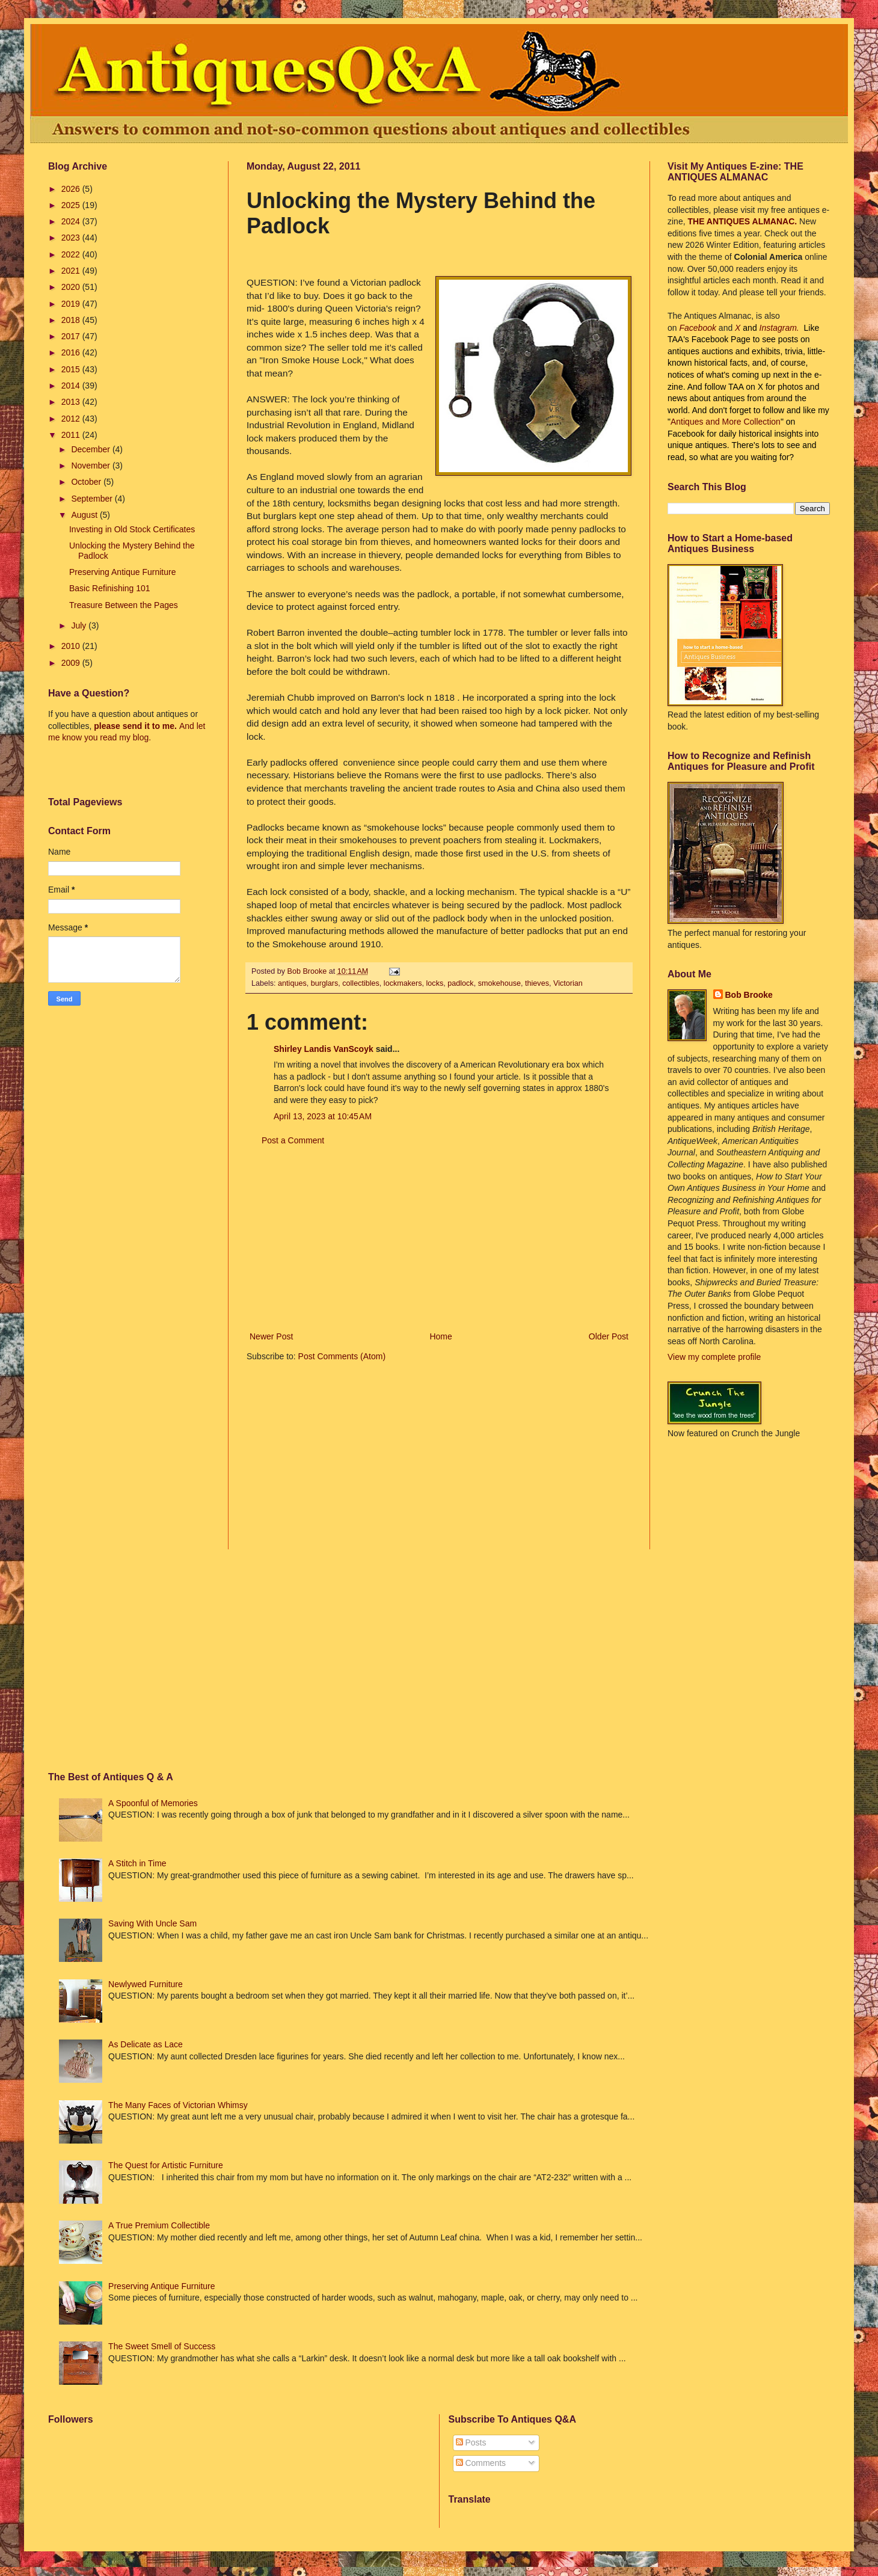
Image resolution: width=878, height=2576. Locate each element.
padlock (460, 983)
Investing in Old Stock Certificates (132, 529)
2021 (71, 270)
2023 (71, 237)
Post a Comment (293, 1140)
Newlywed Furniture (145, 1984)
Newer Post (271, 1336)
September (92, 498)
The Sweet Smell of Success (161, 2346)
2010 (71, 646)
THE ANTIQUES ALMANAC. (743, 221)
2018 (71, 320)
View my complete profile (714, 1357)
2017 (71, 336)
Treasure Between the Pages (123, 605)
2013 (71, 402)
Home (440, 1336)
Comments (481, 2463)
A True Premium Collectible (159, 2225)
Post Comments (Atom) (341, 1356)
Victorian (568, 983)
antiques (292, 983)
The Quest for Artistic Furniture (165, 2165)
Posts (471, 2442)
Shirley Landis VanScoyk (323, 1049)
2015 (71, 369)
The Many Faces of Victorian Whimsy (178, 2105)
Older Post (608, 1336)
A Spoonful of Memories (153, 1803)
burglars (325, 983)
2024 (71, 221)
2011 (71, 435)
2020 (71, 287)
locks (435, 983)
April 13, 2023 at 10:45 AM (323, 1116)
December (91, 449)
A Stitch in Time (137, 1863)
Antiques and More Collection (726, 421)
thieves (537, 983)
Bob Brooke (749, 995)
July (79, 625)
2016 (71, 352)
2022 (71, 254)
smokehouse (499, 983)
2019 (71, 304)
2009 (71, 663)
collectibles (360, 983)
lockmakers (403, 983)
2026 (71, 189)
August (85, 515)
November (91, 465)
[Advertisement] (439, 1239)
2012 (71, 418)
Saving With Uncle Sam (152, 1923)
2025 (71, 205)
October (87, 482)
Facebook (697, 328)
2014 (71, 385)
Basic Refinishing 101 (109, 588)
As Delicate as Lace (145, 2044)
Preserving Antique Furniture (122, 572)
